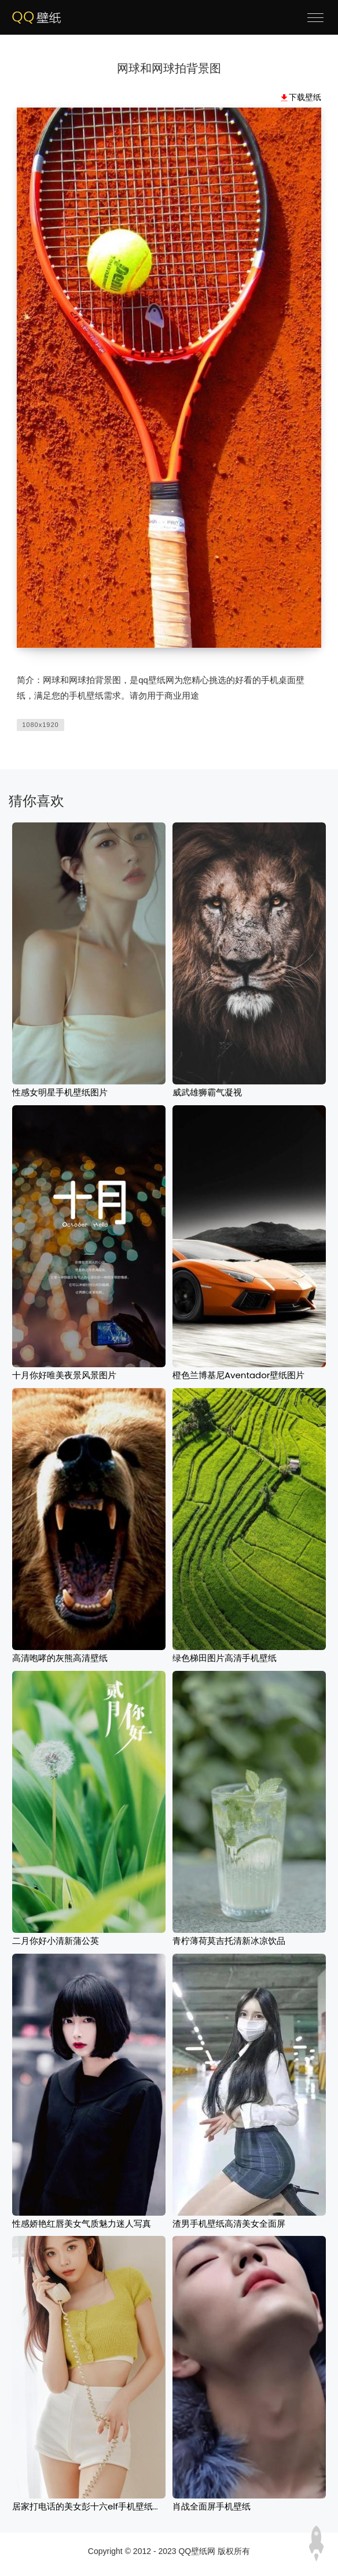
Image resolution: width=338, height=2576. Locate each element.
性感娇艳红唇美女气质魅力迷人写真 (81, 2223)
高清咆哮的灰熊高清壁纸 (60, 1658)
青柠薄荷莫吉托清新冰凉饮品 (228, 1941)
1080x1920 (40, 724)
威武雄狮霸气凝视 (207, 1092)
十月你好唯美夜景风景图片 (64, 1375)
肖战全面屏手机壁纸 (211, 2506)
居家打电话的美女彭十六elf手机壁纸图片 (91, 2506)
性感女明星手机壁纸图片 (60, 1092)
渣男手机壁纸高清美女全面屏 (228, 2223)
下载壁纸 (305, 97)
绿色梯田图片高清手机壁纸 (224, 1658)
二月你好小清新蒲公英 (55, 1941)
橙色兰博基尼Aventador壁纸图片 (238, 1375)
